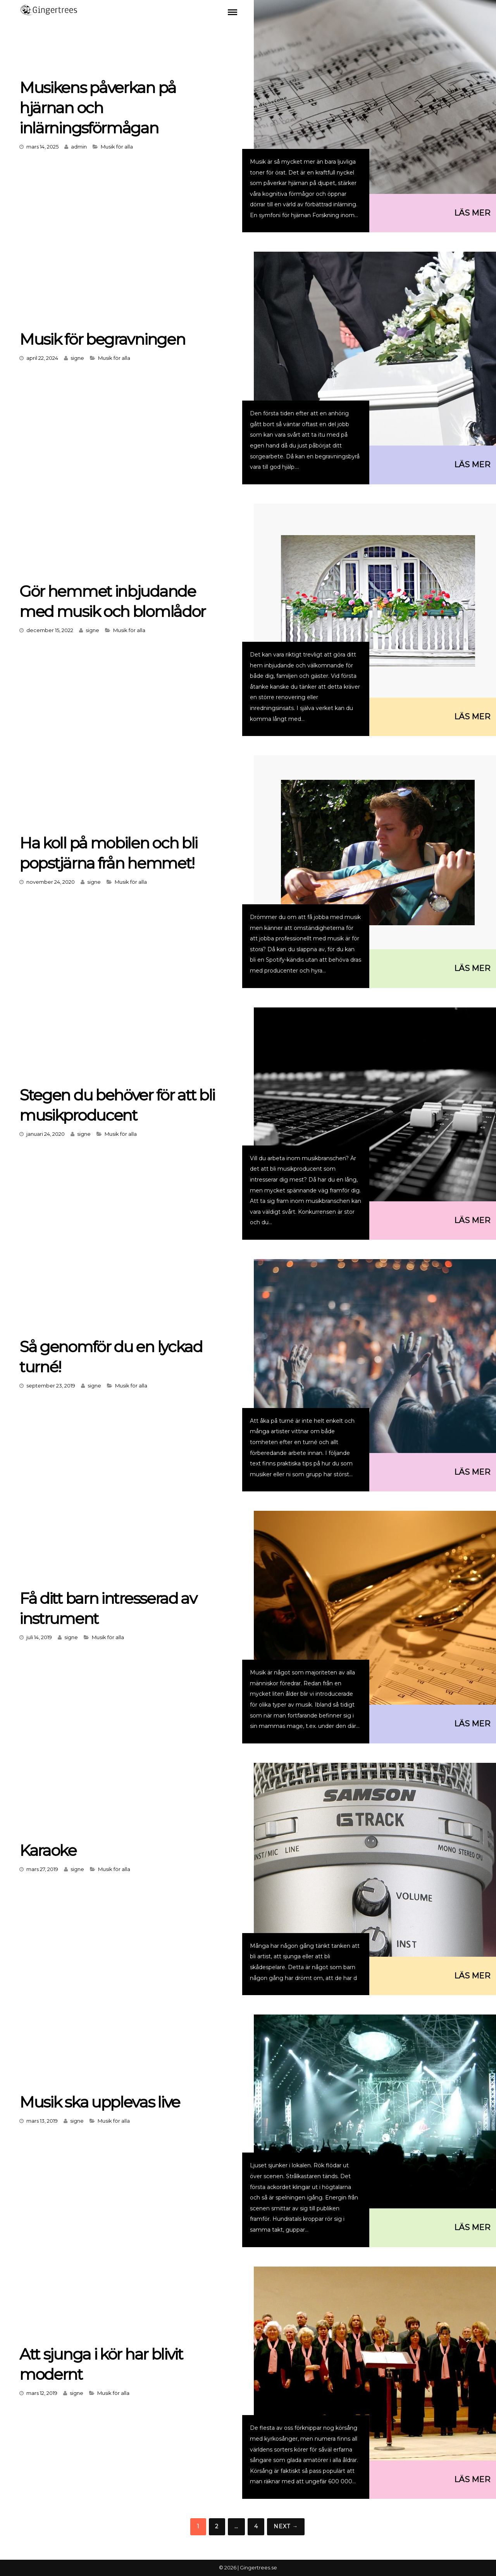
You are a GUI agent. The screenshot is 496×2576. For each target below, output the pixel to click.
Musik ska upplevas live (99, 2101)
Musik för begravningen (102, 339)
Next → (286, 2526)
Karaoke (47, 1850)
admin (79, 146)
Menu (232, 11)
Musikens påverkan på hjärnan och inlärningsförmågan (97, 107)
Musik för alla (117, 146)
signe (77, 358)
